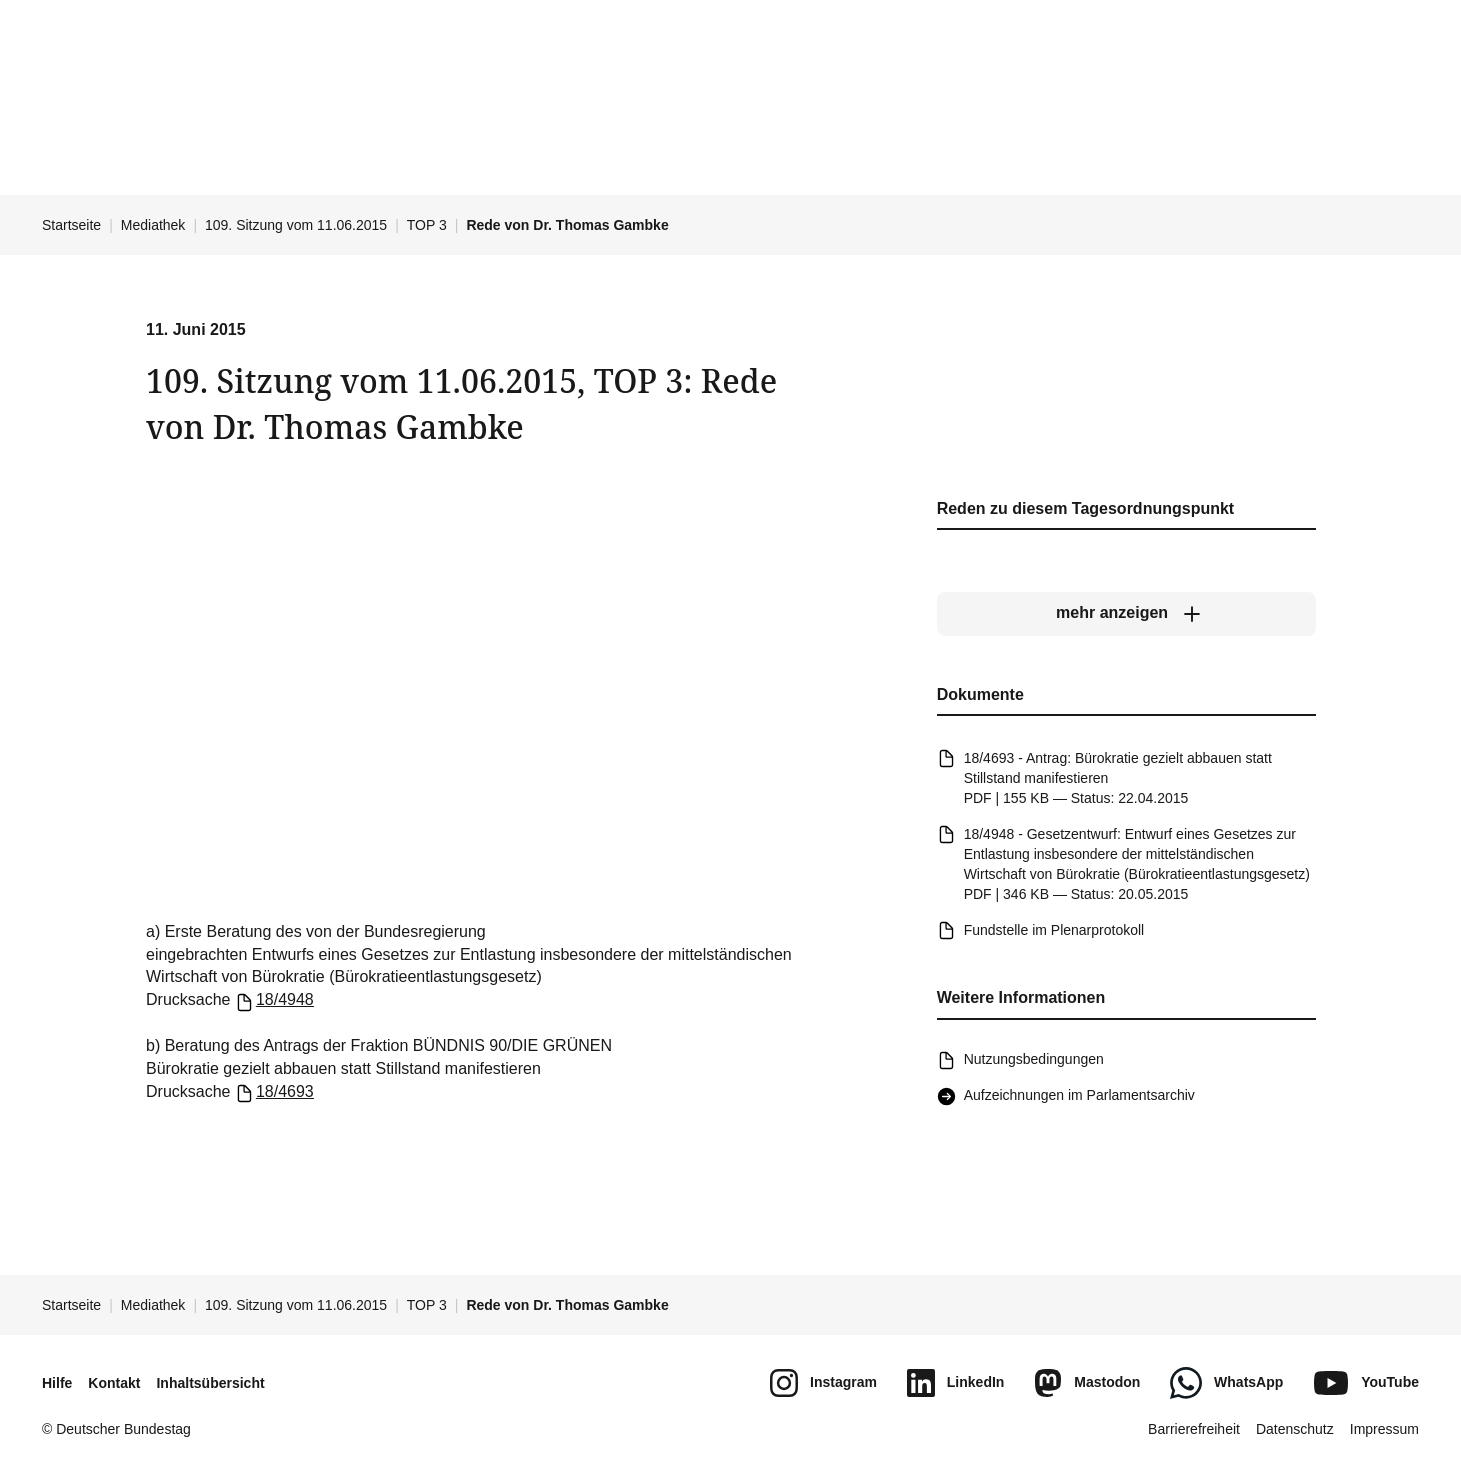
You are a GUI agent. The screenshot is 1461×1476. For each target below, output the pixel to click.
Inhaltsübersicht (210, 1383)
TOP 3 (427, 225)
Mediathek (153, 225)
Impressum (1384, 1429)
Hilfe (57, 1383)
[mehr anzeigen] (1125, 614)
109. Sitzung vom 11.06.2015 (296, 225)
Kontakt (114, 1383)
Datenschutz (1295, 1429)
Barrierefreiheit (1194, 1429)
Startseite (71, 225)
